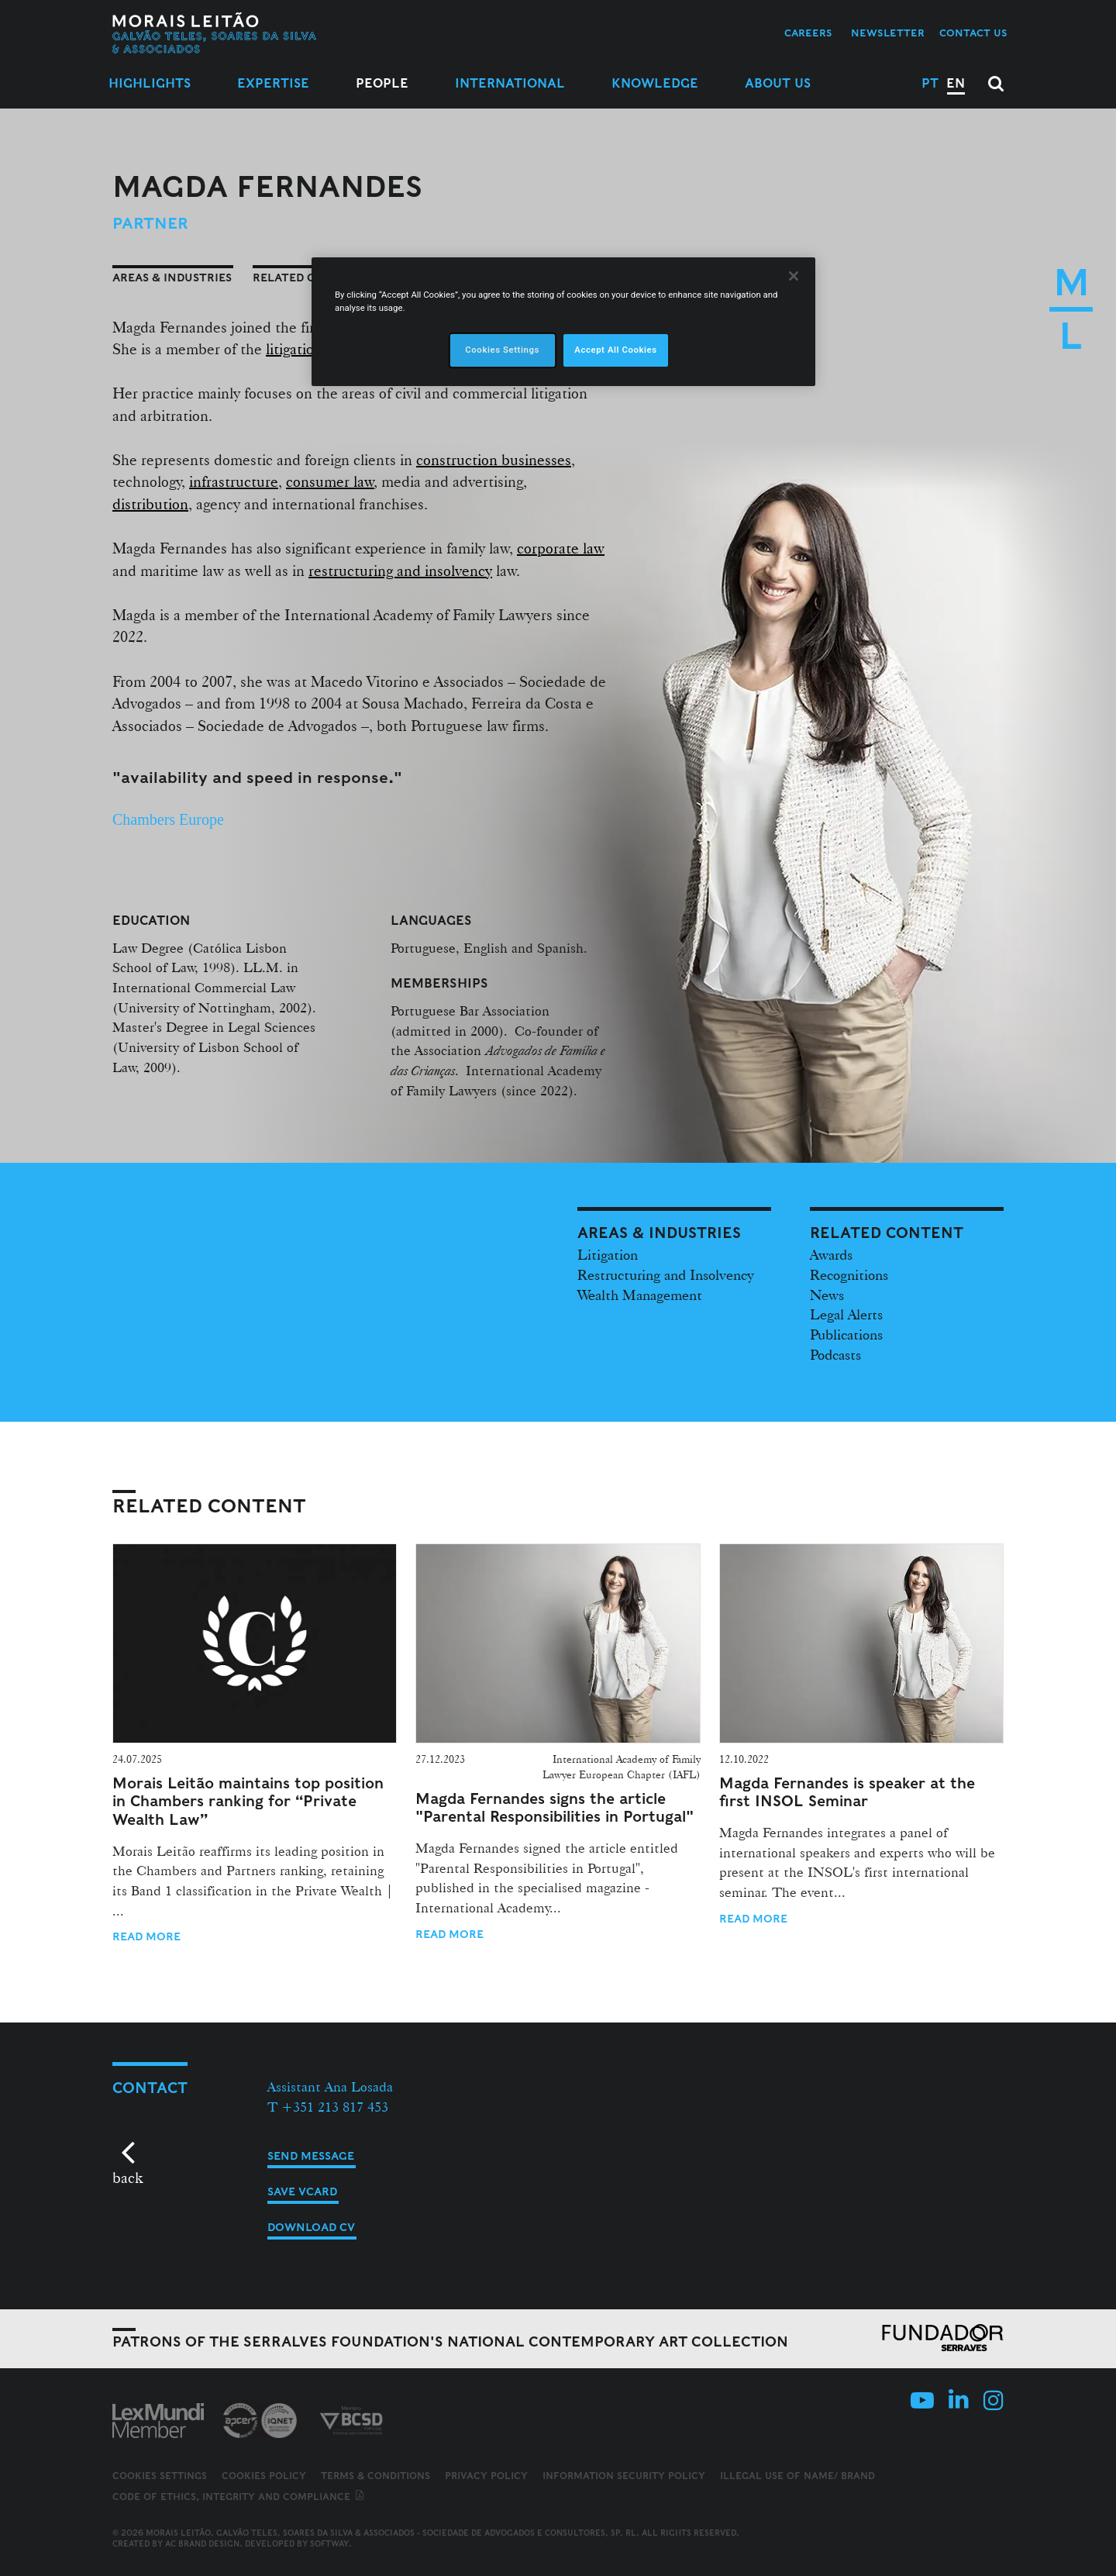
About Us (778, 83)
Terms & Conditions (375, 2475)
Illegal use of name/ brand (797, 2475)
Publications (846, 1334)
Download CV (311, 2227)
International (510, 83)
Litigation (607, 1254)
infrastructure (233, 481)
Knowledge (654, 83)
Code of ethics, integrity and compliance (239, 2496)
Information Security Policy (623, 2475)
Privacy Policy (486, 2475)
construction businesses (493, 459)
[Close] (794, 276)
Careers (808, 33)
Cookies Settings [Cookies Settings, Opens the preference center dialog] (502, 349)
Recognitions (849, 1274)
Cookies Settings (159, 2476)
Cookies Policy (264, 2475)
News (827, 1294)
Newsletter (888, 33)
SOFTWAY (329, 2543)
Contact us (973, 33)
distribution (150, 504)
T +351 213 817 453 (327, 2106)
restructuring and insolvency (400, 570)
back (127, 2177)
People (382, 83)
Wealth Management (639, 1294)
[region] (563, 321)
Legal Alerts (846, 1313)
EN (955, 83)
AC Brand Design (202, 2543)
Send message (310, 2156)
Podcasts (835, 1354)
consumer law (330, 481)
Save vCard (302, 2191)
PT (930, 83)
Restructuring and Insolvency (665, 1274)
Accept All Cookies (615, 349)
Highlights (149, 83)
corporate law (560, 548)
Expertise (273, 83)
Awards (831, 1254)
